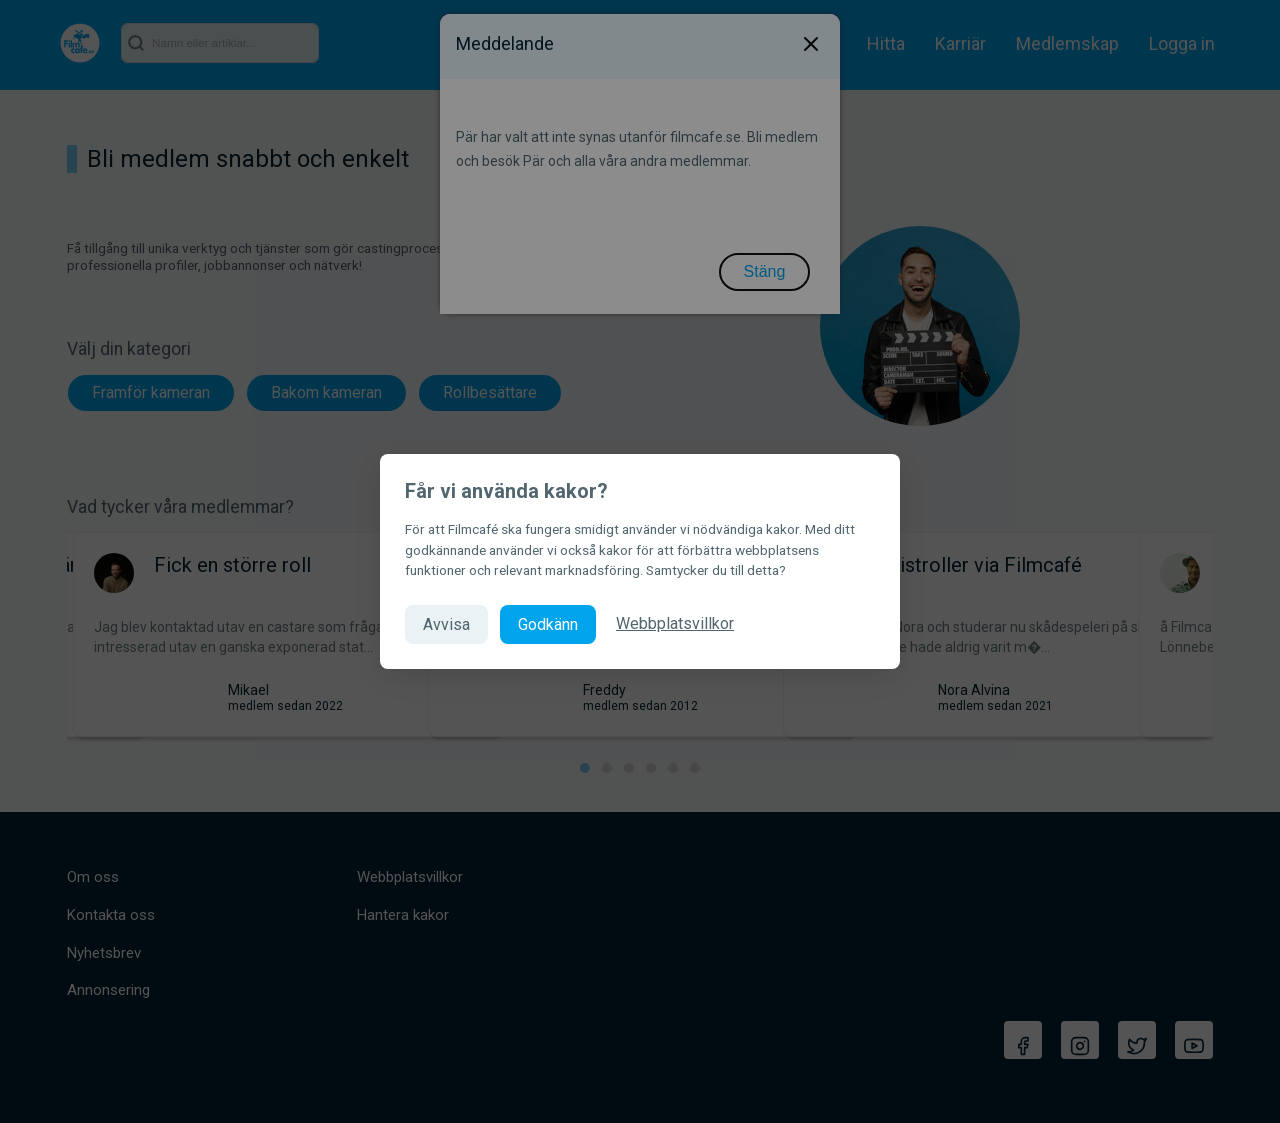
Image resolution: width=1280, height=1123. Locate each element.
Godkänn (548, 624)
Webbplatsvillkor (675, 623)
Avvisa (446, 624)
